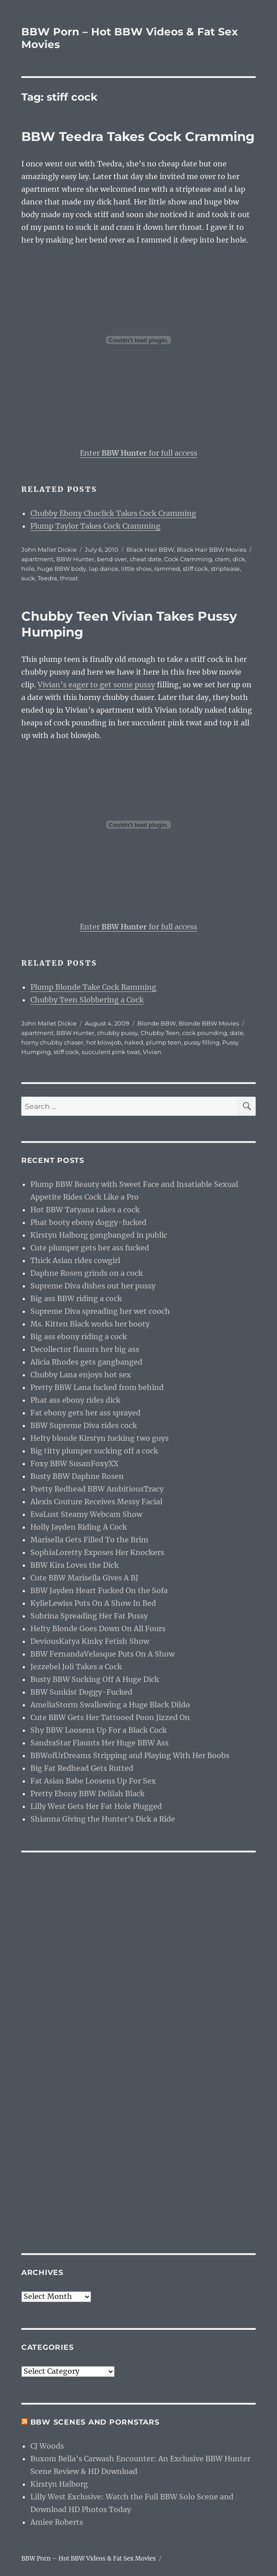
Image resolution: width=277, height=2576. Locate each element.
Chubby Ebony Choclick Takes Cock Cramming (113, 513)
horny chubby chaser (52, 1042)
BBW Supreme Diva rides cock (83, 1425)
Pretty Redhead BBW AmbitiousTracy (97, 1488)
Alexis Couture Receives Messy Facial (96, 1501)
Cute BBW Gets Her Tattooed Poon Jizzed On (110, 1717)
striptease (225, 568)
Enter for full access (138, 452)
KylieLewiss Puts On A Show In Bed (93, 1603)
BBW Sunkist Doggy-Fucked (81, 1691)
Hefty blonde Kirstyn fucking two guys (99, 1438)
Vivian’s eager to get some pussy (96, 684)
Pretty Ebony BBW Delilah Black (87, 1793)
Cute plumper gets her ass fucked (89, 1247)
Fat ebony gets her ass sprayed (85, 1412)
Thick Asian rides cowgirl (75, 1260)
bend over (112, 559)
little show (136, 568)
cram (222, 559)
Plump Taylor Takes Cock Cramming (95, 525)
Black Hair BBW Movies (211, 549)
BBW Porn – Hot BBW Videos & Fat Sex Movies (88, 2558)
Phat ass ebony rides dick (75, 1400)
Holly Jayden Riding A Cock (78, 1526)
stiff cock (195, 568)
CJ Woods (47, 2445)
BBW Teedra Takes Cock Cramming (138, 136)
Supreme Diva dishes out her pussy (93, 1285)
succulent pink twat (111, 1051)
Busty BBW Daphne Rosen (77, 1476)
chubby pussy (117, 1032)
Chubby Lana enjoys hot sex (80, 1374)
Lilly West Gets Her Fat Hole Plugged (96, 1806)
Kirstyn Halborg (59, 2484)
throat (69, 578)
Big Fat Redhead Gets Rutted (81, 1768)
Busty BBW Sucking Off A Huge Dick (94, 1679)
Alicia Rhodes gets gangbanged (86, 1361)
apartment (37, 559)
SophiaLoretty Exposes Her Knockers (97, 1552)
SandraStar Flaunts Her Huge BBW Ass (99, 1742)
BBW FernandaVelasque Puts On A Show (102, 1653)
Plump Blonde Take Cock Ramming (93, 987)
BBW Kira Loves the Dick (74, 1565)
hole (27, 568)
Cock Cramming (188, 559)
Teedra (47, 578)
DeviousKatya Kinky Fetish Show (89, 1641)
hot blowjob (103, 1042)
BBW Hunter (75, 559)
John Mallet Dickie (49, 549)
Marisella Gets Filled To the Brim (89, 1539)
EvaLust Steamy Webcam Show (86, 1514)
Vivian (152, 1051)
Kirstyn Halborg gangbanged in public (98, 1234)
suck (28, 578)
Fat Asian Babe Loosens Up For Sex (93, 1780)
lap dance (103, 568)
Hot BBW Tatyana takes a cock (85, 1209)
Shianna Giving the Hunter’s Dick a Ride (102, 1818)
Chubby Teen (160, 1032)
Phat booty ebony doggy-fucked (88, 1222)
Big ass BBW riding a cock (76, 1298)
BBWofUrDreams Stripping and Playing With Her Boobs (129, 1755)
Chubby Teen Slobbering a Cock (87, 999)
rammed (167, 568)
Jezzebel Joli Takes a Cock (76, 1666)
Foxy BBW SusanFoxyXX (74, 1463)
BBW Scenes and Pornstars (95, 2422)
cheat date (145, 559)
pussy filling (201, 1042)
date (236, 1032)
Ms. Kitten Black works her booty (90, 1323)
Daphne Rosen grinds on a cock (86, 1273)
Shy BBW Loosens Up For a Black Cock (98, 1730)
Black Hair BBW (150, 549)
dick (239, 559)
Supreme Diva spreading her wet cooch (100, 1311)
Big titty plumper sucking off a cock (94, 1450)
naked (133, 1042)
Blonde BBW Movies (209, 1023)
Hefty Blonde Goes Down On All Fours (97, 1628)
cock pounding (204, 1032)
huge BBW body (61, 568)
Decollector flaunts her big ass (84, 1349)
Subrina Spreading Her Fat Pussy (89, 1615)
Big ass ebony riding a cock (78, 1336)
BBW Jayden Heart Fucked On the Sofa (99, 1590)
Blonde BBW (156, 1023)
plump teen (163, 1042)
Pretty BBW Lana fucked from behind (97, 1387)
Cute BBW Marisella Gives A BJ (84, 1577)
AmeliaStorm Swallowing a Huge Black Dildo (110, 1704)
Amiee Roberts (56, 2522)
